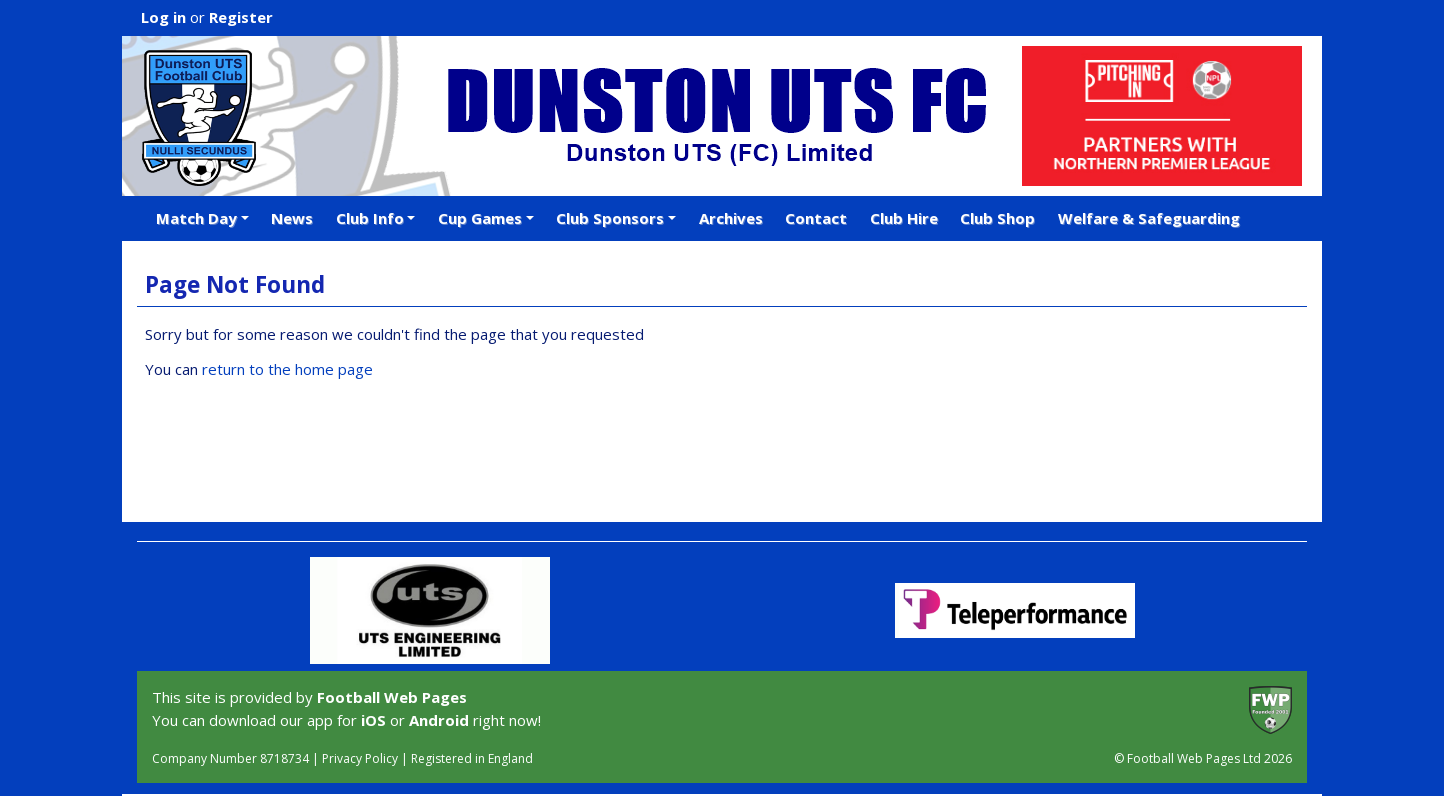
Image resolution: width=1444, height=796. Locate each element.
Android (439, 720)
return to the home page (287, 369)
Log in (163, 17)
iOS (373, 720)
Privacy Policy (360, 758)
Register (241, 17)
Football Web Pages (392, 697)
